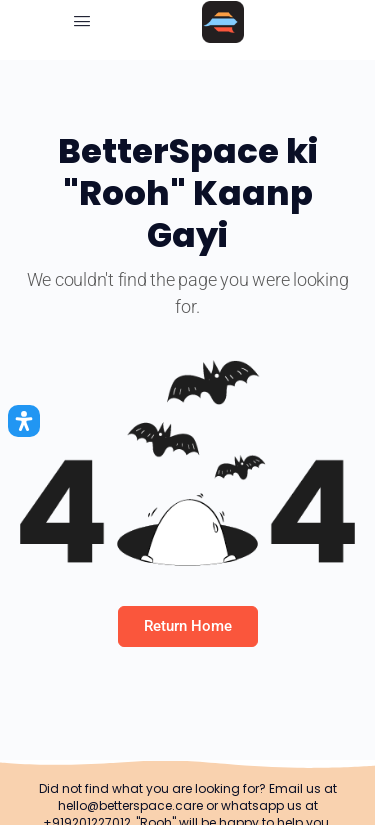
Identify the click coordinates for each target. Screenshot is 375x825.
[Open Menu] (82, 21)
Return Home (188, 626)
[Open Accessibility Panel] (24, 421)
